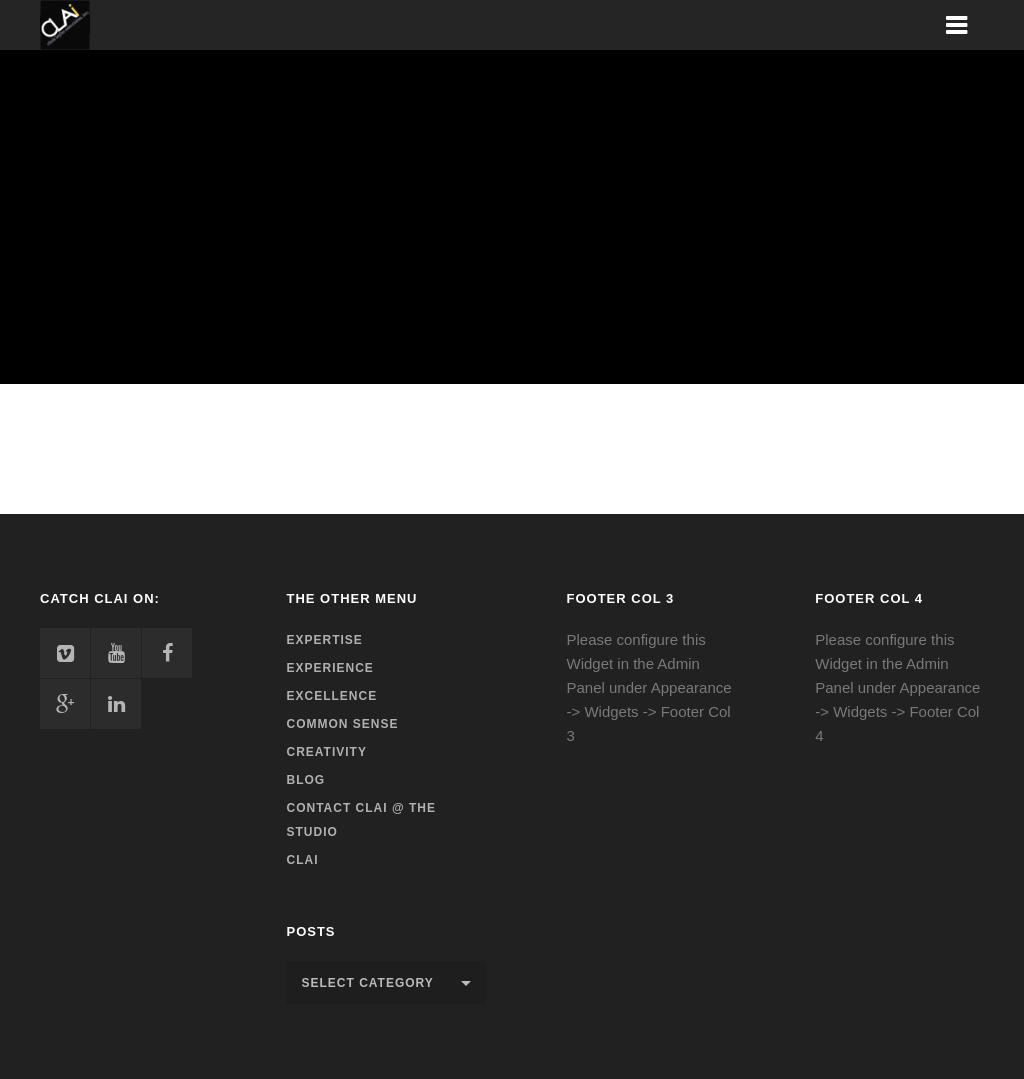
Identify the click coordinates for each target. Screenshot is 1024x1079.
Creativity (326, 752)
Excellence (331, 696)
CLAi (302, 860)
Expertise (324, 640)
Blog (305, 780)
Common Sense (342, 724)
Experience (329, 668)
